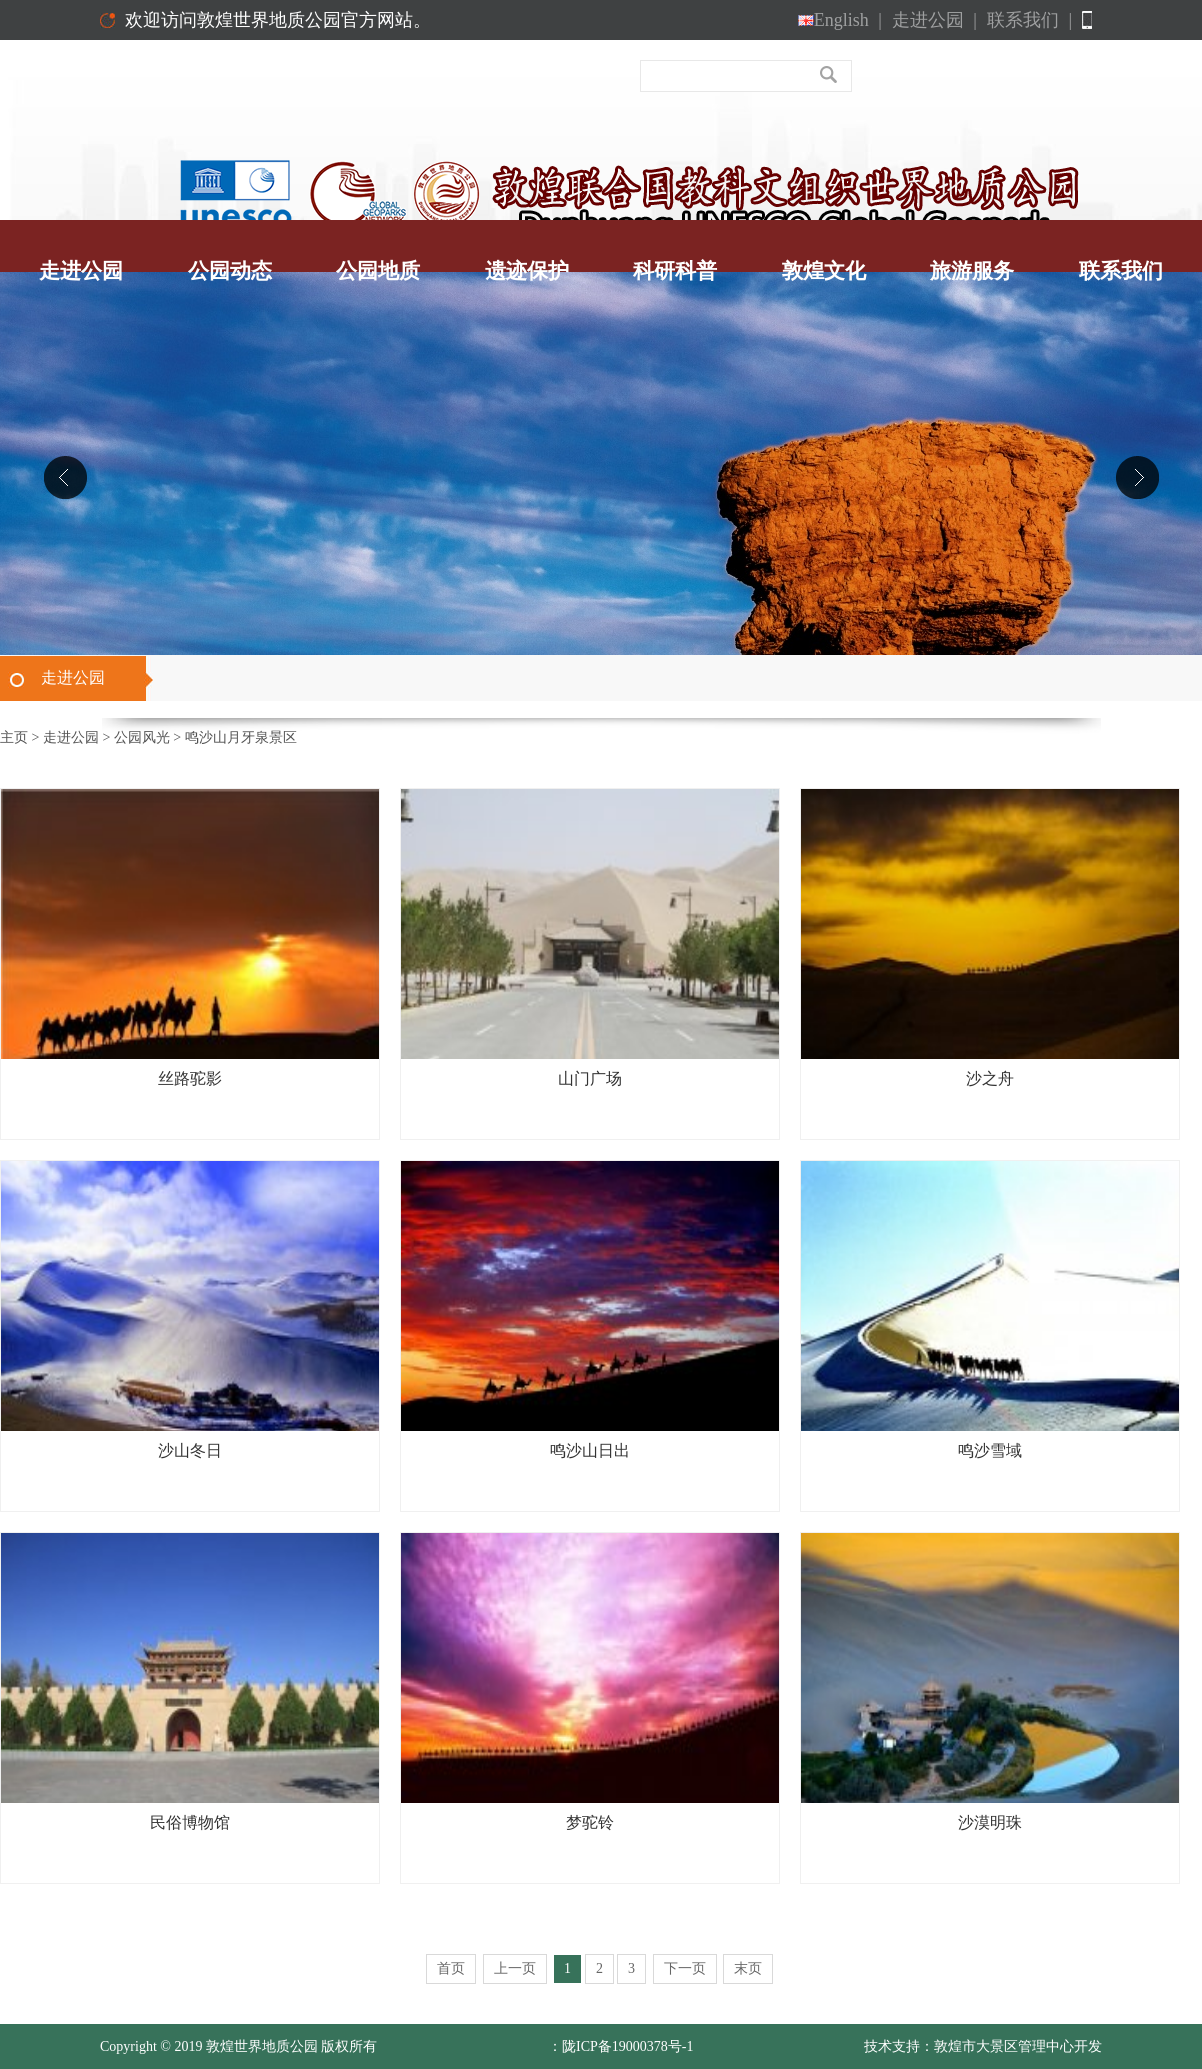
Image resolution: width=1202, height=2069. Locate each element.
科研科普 (675, 271)
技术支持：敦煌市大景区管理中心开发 (983, 2046)
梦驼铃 (590, 1822)
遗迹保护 (527, 271)
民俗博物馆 (190, 1822)
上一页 (515, 1968)
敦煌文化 (824, 271)
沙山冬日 (190, 1450)
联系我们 (1029, 20)
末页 (748, 1968)
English (840, 20)
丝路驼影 (190, 1078)
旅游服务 (972, 271)
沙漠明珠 (990, 1822)
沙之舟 (990, 1078)
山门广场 (590, 1078)
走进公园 (934, 20)
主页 (14, 737)
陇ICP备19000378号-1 (627, 2046)
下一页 (685, 1968)
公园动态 (230, 271)
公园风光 (142, 737)
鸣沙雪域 (990, 1450)
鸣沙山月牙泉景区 (241, 737)
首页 (451, 1968)
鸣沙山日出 (590, 1450)
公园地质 (378, 271)
